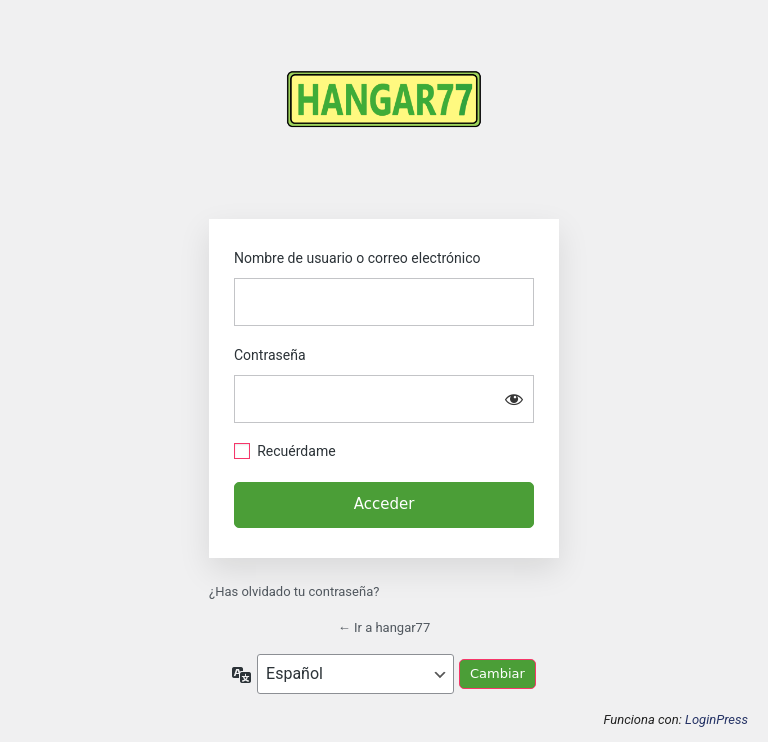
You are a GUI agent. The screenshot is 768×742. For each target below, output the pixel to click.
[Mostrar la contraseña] (514, 399)
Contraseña (270, 355)
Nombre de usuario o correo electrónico (357, 258)
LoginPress (716, 719)
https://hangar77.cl (384, 117)
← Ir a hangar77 (384, 627)
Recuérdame (296, 451)
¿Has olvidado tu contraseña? (294, 591)
